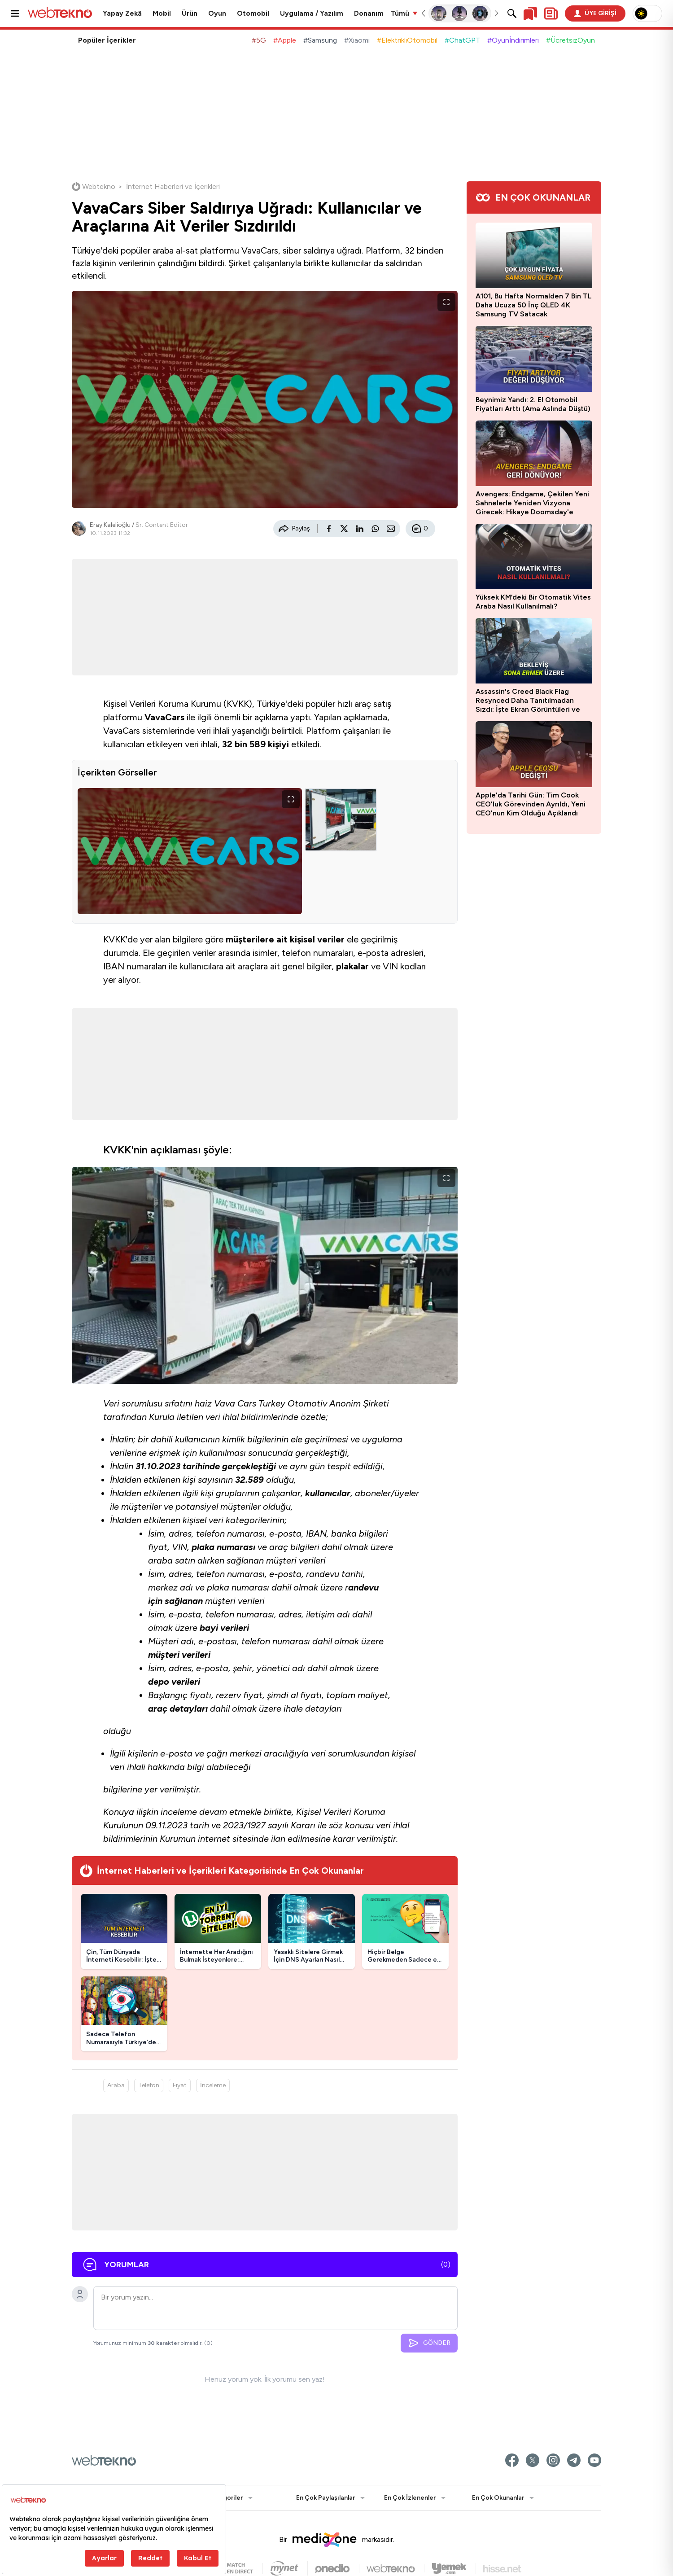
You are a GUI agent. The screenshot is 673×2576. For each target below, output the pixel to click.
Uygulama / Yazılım (311, 13)
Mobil (162, 13)
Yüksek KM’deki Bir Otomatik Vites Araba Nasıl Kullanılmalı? (533, 601)
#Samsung (320, 40)
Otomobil (253, 13)
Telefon (148, 2085)
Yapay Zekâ (122, 13)
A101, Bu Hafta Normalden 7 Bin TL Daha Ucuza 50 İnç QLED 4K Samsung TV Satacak (534, 305)
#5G (259, 40)
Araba (116, 2085)
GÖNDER (429, 2343)
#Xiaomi (357, 40)
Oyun (217, 13)
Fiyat (180, 2085)
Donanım (369, 13)
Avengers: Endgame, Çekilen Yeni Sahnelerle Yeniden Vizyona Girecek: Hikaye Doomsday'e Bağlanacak (532, 503)
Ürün (189, 13)
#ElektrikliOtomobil (407, 40)
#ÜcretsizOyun (570, 40)
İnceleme (213, 2085)
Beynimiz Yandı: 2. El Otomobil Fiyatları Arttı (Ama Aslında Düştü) (533, 404)
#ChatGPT (462, 40)
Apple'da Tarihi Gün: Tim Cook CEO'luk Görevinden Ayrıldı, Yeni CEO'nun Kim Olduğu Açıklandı (531, 804)
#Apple (284, 40)
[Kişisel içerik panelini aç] (551, 13)
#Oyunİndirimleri (513, 40)
